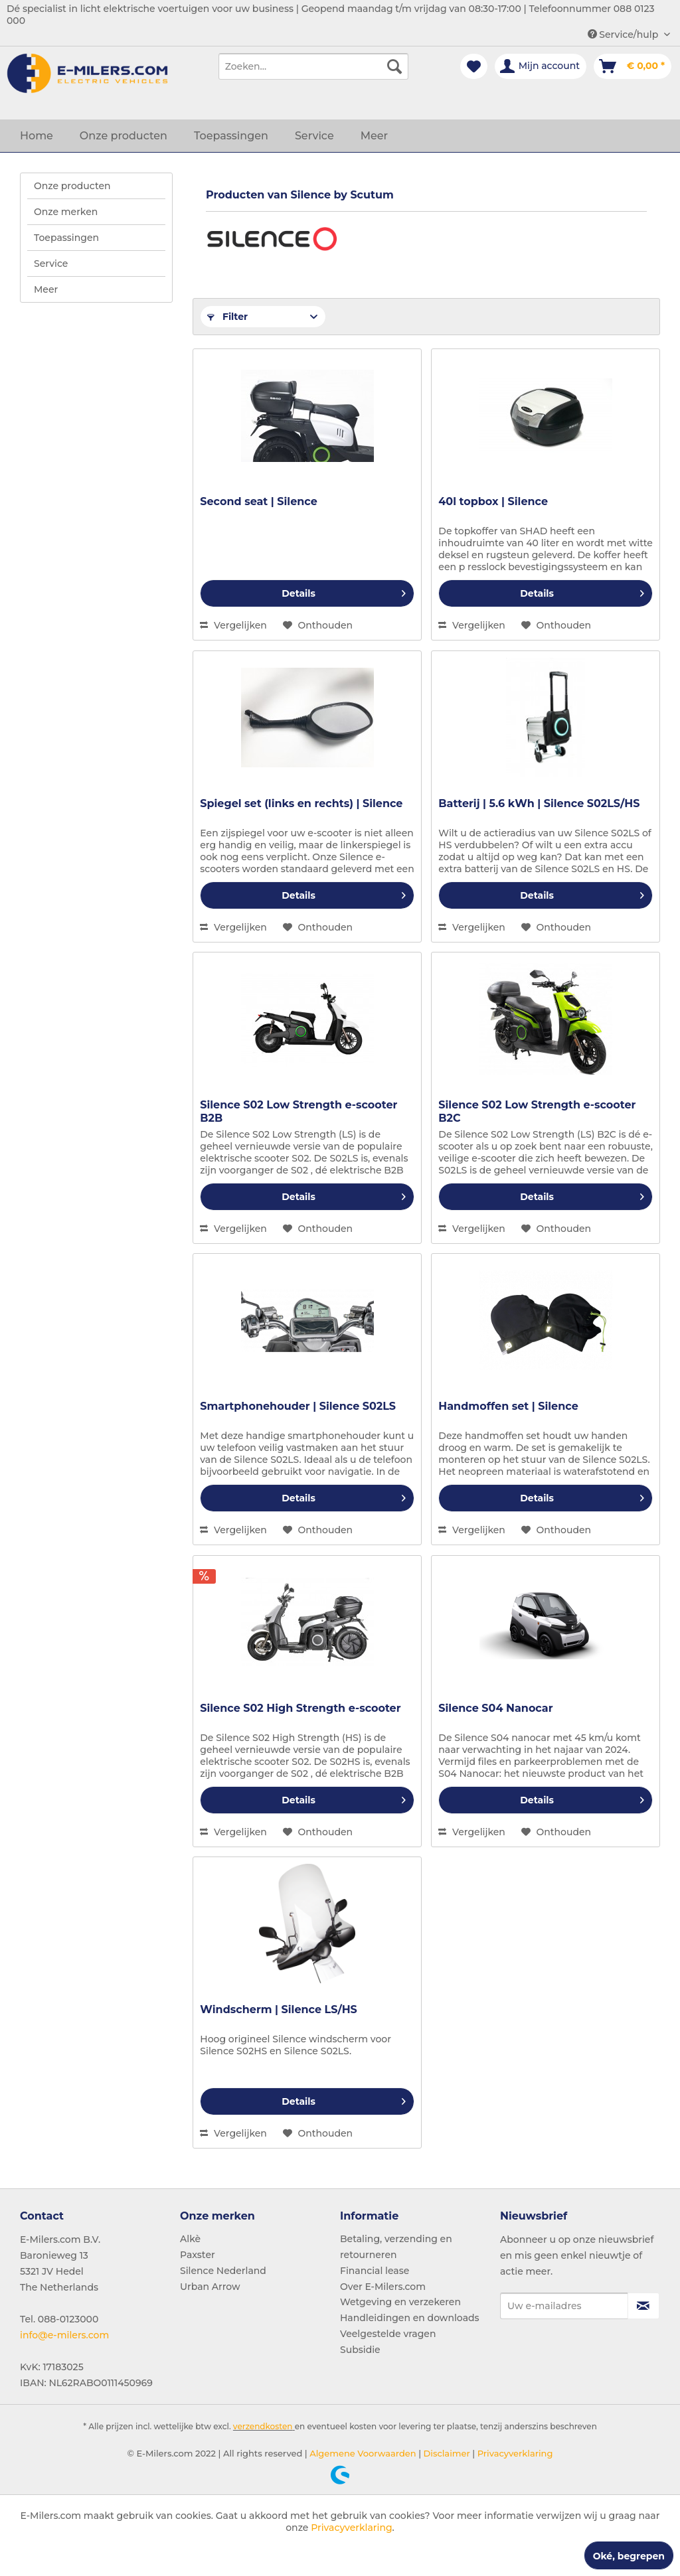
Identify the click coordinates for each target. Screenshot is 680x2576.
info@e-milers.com (64, 2335)
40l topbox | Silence (493, 501)
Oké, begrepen (629, 2556)
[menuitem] (313, 66)
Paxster (197, 2255)
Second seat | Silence (258, 501)
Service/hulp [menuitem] (624, 34)
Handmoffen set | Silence (508, 1406)
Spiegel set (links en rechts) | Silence (301, 803)
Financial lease (374, 2271)
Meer (46, 289)
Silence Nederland (223, 2271)
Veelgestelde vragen (388, 2334)
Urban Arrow (210, 2287)
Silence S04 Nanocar (495, 1708)
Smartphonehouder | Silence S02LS (298, 1406)
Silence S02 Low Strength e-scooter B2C (537, 1111)
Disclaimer (445, 2453)
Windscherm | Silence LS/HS (278, 2009)
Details (344, 591)
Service (51, 263)
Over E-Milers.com (383, 2287)
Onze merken (66, 212)
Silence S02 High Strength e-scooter (300, 1708)
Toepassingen (66, 238)
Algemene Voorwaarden (361, 2453)
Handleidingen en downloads (409, 2318)
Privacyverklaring (513, 2453)
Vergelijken (233, 625)
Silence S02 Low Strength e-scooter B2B (298, 1111)
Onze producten (72, 186)
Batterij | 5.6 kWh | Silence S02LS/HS (538, 803)
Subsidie (360, 2350)
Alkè (190, 2239)
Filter (227, 317)
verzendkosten (263, 2426)
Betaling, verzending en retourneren (396, 2247)
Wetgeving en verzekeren (400, 2302)
